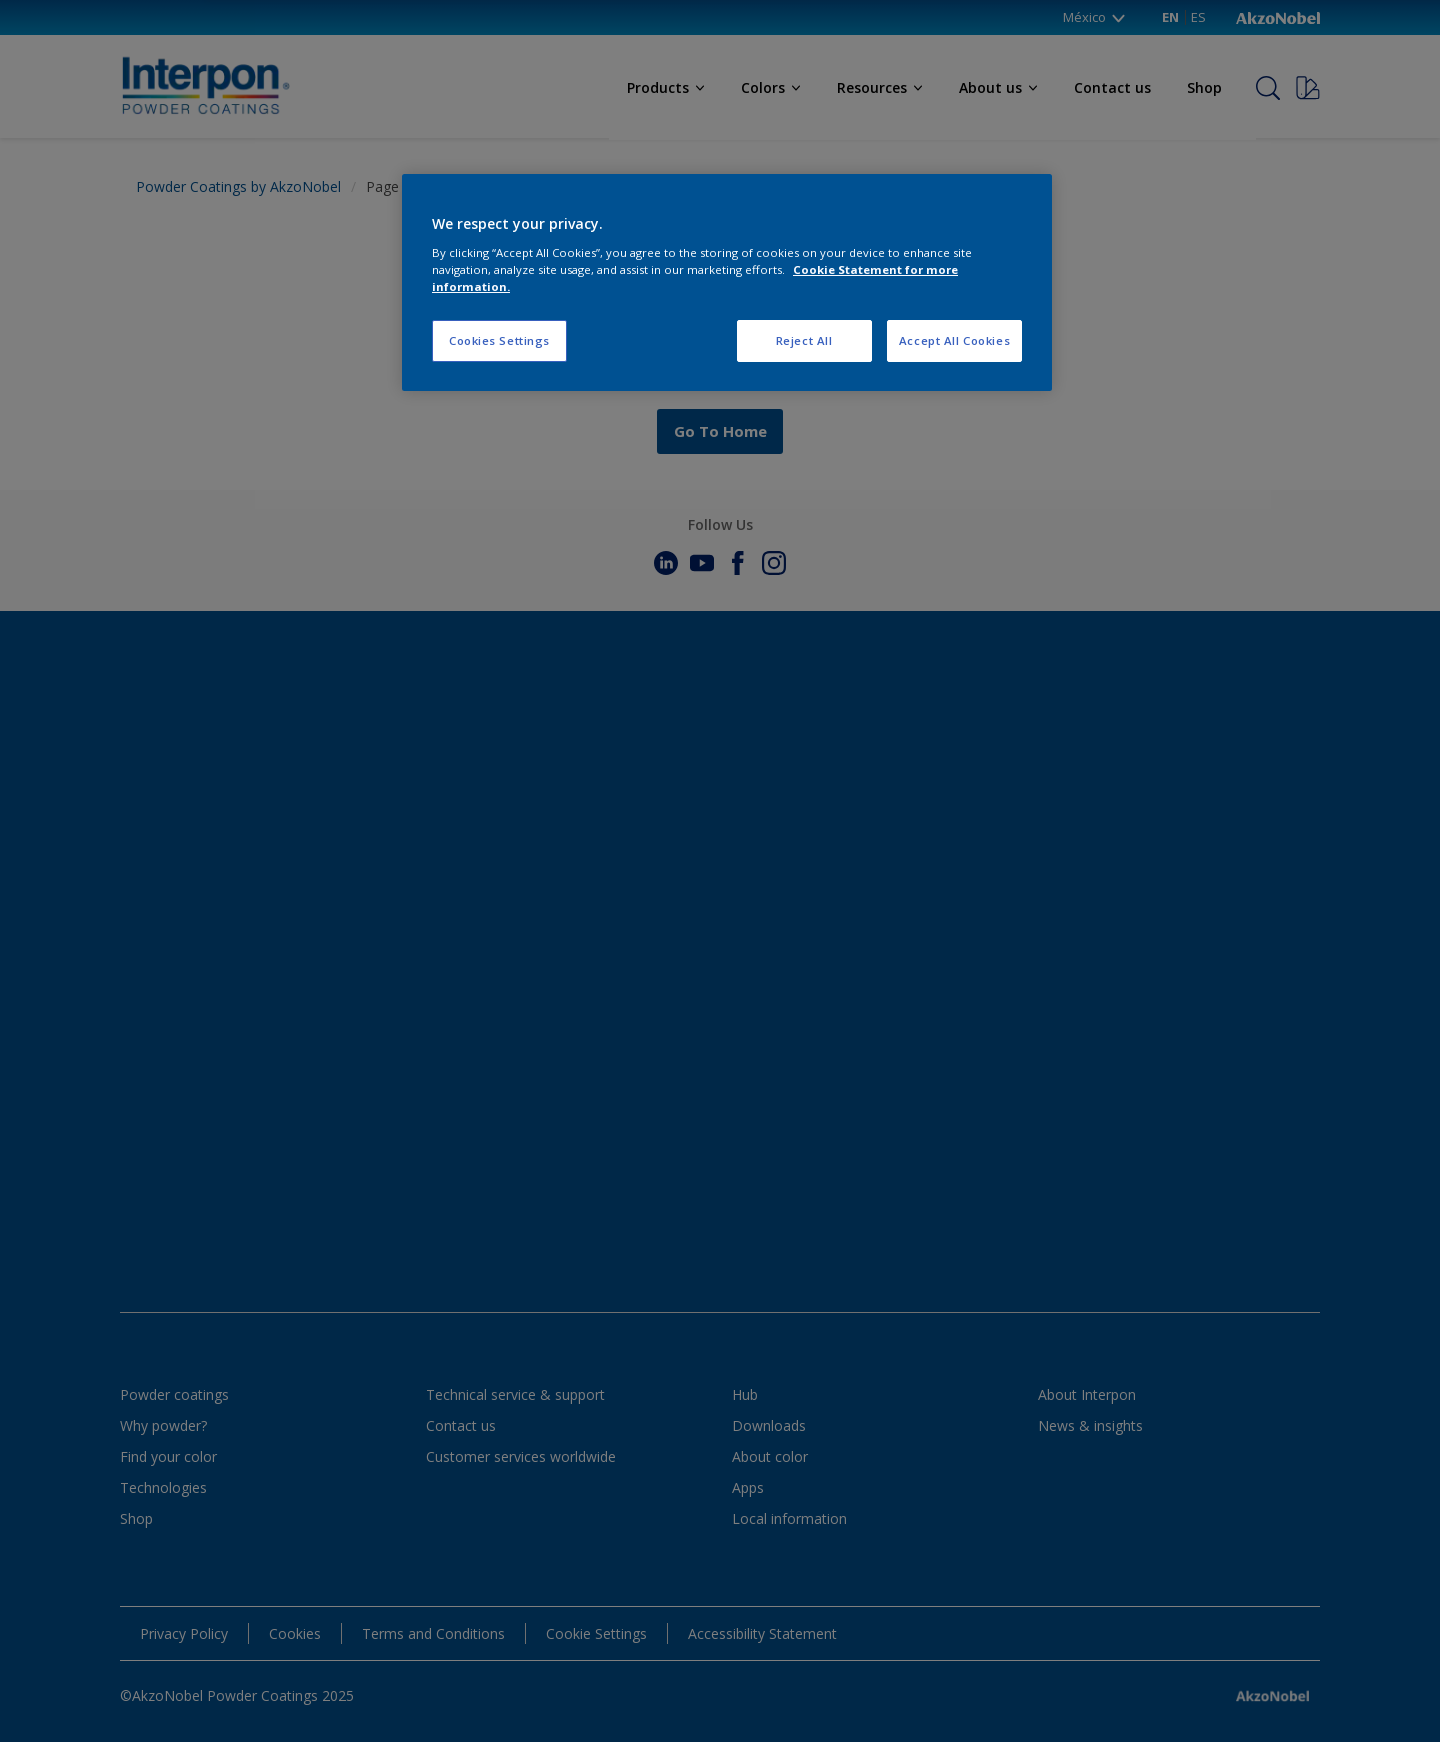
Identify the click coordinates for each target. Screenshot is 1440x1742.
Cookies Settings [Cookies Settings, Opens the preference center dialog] (499, 340)
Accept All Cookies (954, 340)
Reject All (804, 340)
